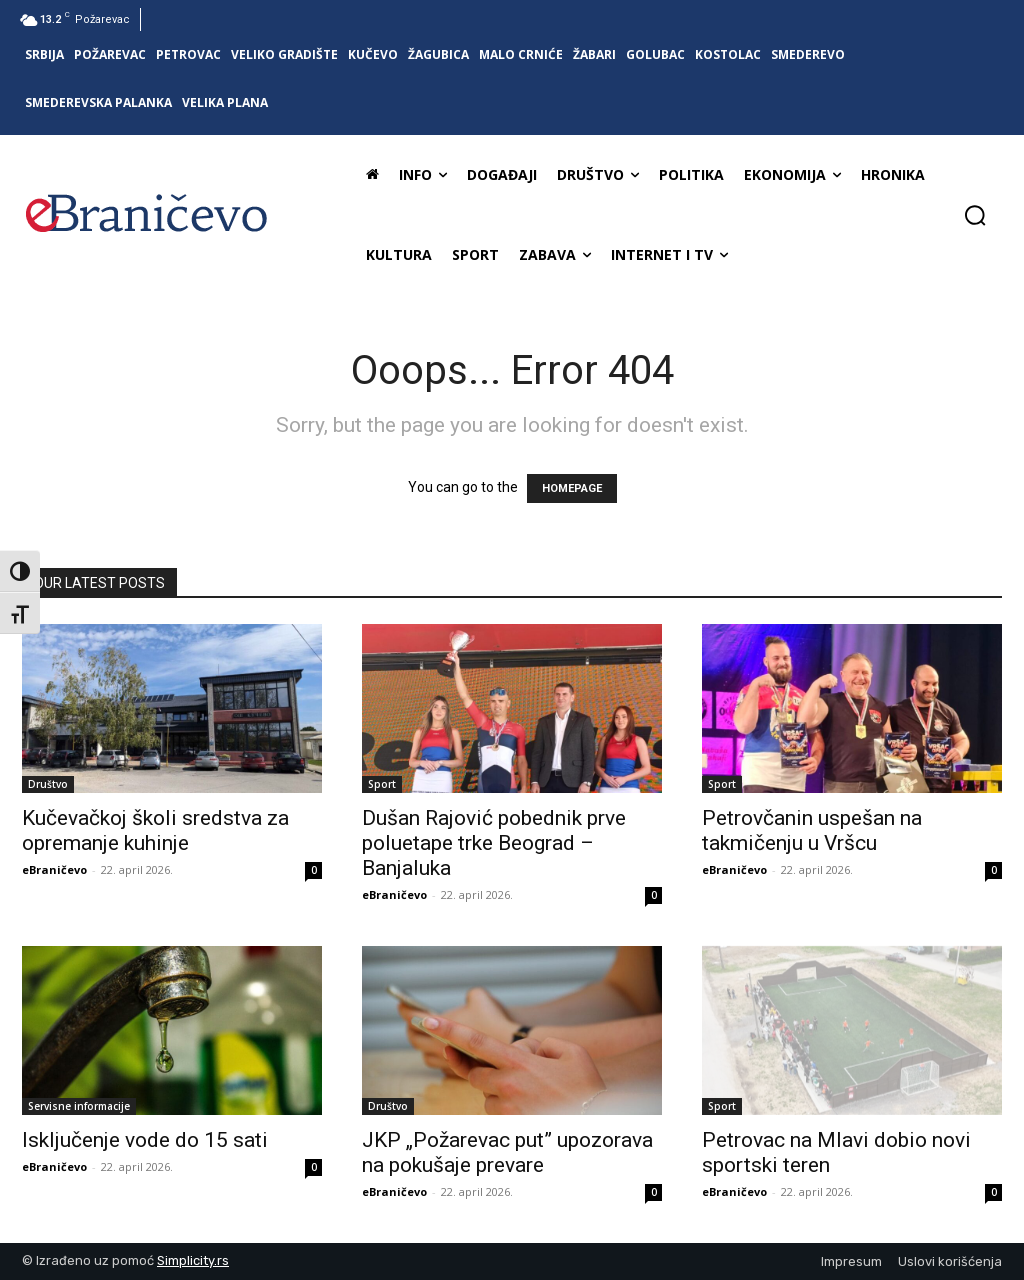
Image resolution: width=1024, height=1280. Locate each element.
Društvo (48, 784)
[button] (975, 215)
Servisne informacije (79, 1106)
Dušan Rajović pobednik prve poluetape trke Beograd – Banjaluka (494, 843)
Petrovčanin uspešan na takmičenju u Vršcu (812, 830)
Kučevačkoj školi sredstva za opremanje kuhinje (155, 830)
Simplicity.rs (193, 1260)
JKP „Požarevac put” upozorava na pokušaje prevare (507, 1152)
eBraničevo (54, 869)
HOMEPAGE (572, 488)
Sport (382, 784)
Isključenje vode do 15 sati (145, 1140)
